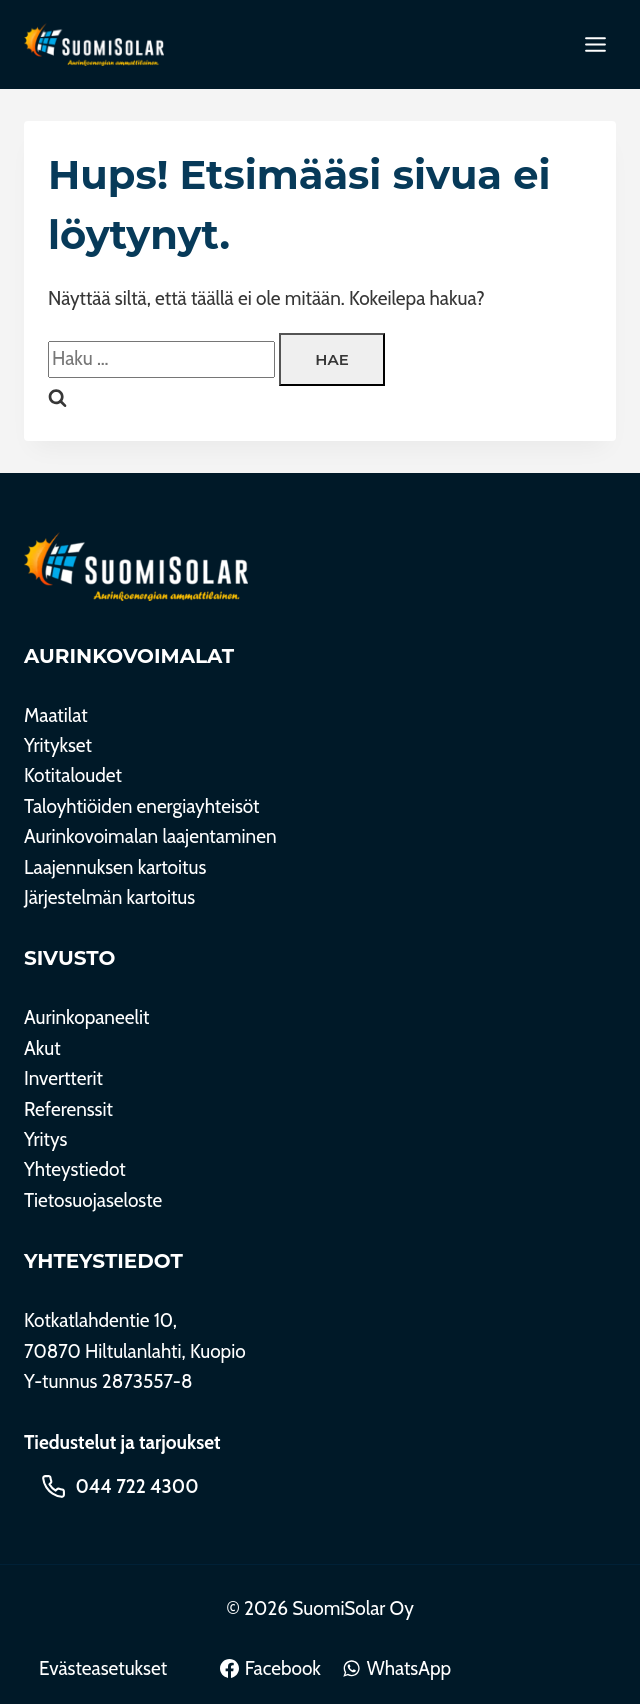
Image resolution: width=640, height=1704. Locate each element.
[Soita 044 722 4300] (120, 1486)
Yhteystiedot (75, 1169)
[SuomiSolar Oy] (136, 566)
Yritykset (58, 745)
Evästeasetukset (103, 1668)
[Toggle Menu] (595, 44)
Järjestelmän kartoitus (109, 897)
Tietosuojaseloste (93, 1200)
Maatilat (56, 715)
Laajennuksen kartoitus (115, 867)
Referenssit (68, 1109)
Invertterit (63, 1078)
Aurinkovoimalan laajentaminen (150, 836)
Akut (42, 1048)
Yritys (45, 1139)
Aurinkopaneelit (86, 1017)
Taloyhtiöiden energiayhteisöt (142, 806)
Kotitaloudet (73, 775)
